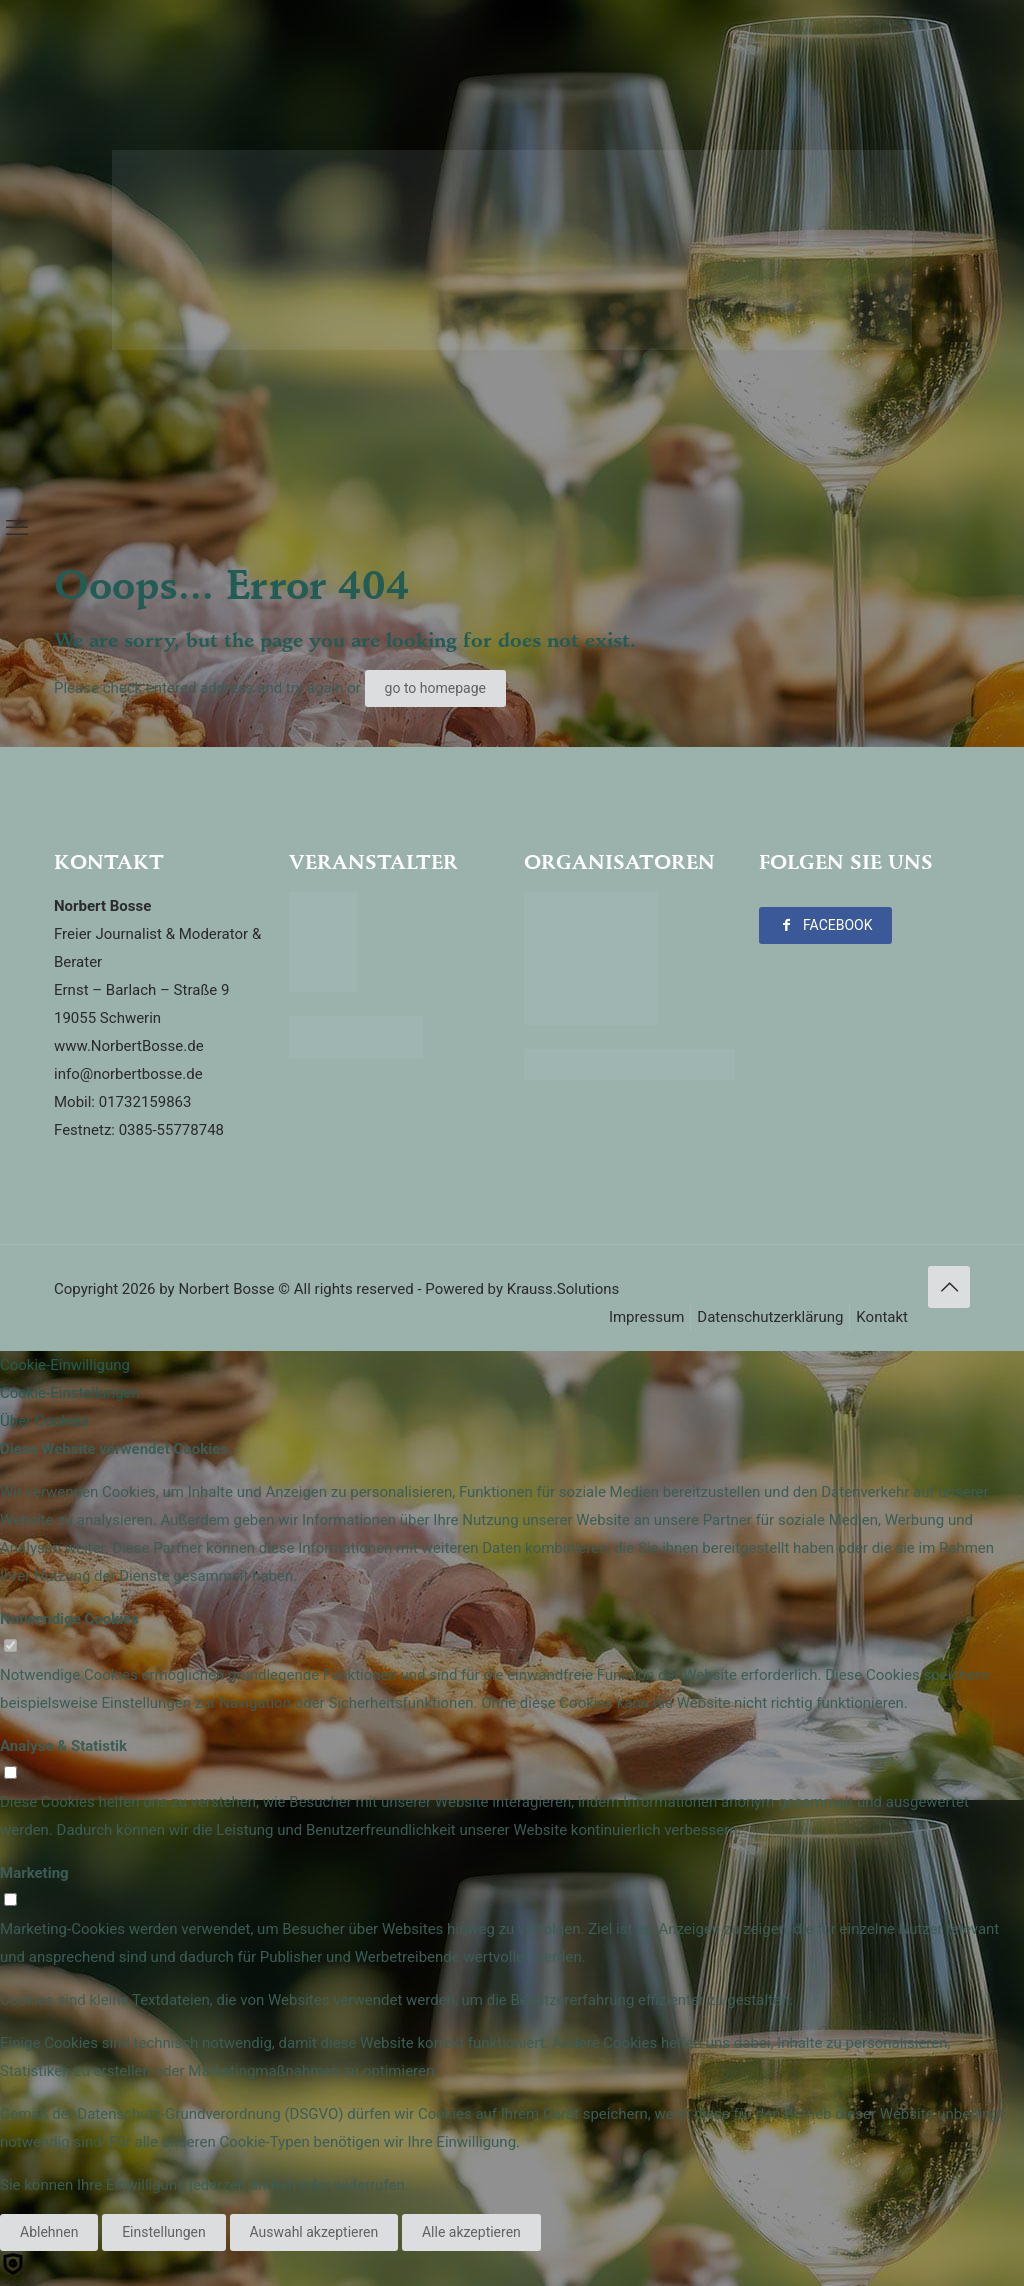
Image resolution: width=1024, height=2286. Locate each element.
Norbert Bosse (226, 1289)
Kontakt (882, 1317)
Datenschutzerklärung (770, 1317)
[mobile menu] (17, 528)
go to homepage (435, 688)
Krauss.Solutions (563, 1289)
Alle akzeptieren (471, 2232)
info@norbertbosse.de (128, 1074)
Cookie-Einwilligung (65, 1365)
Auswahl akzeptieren (314, 2232)
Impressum (646, 1317)
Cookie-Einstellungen (70, 1393)
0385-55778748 (171, 1130)
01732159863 (145, 1102)
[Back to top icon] (949, 1287)
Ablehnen (49, 2232)
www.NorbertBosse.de (129, 1046)
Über (44, 1421)
